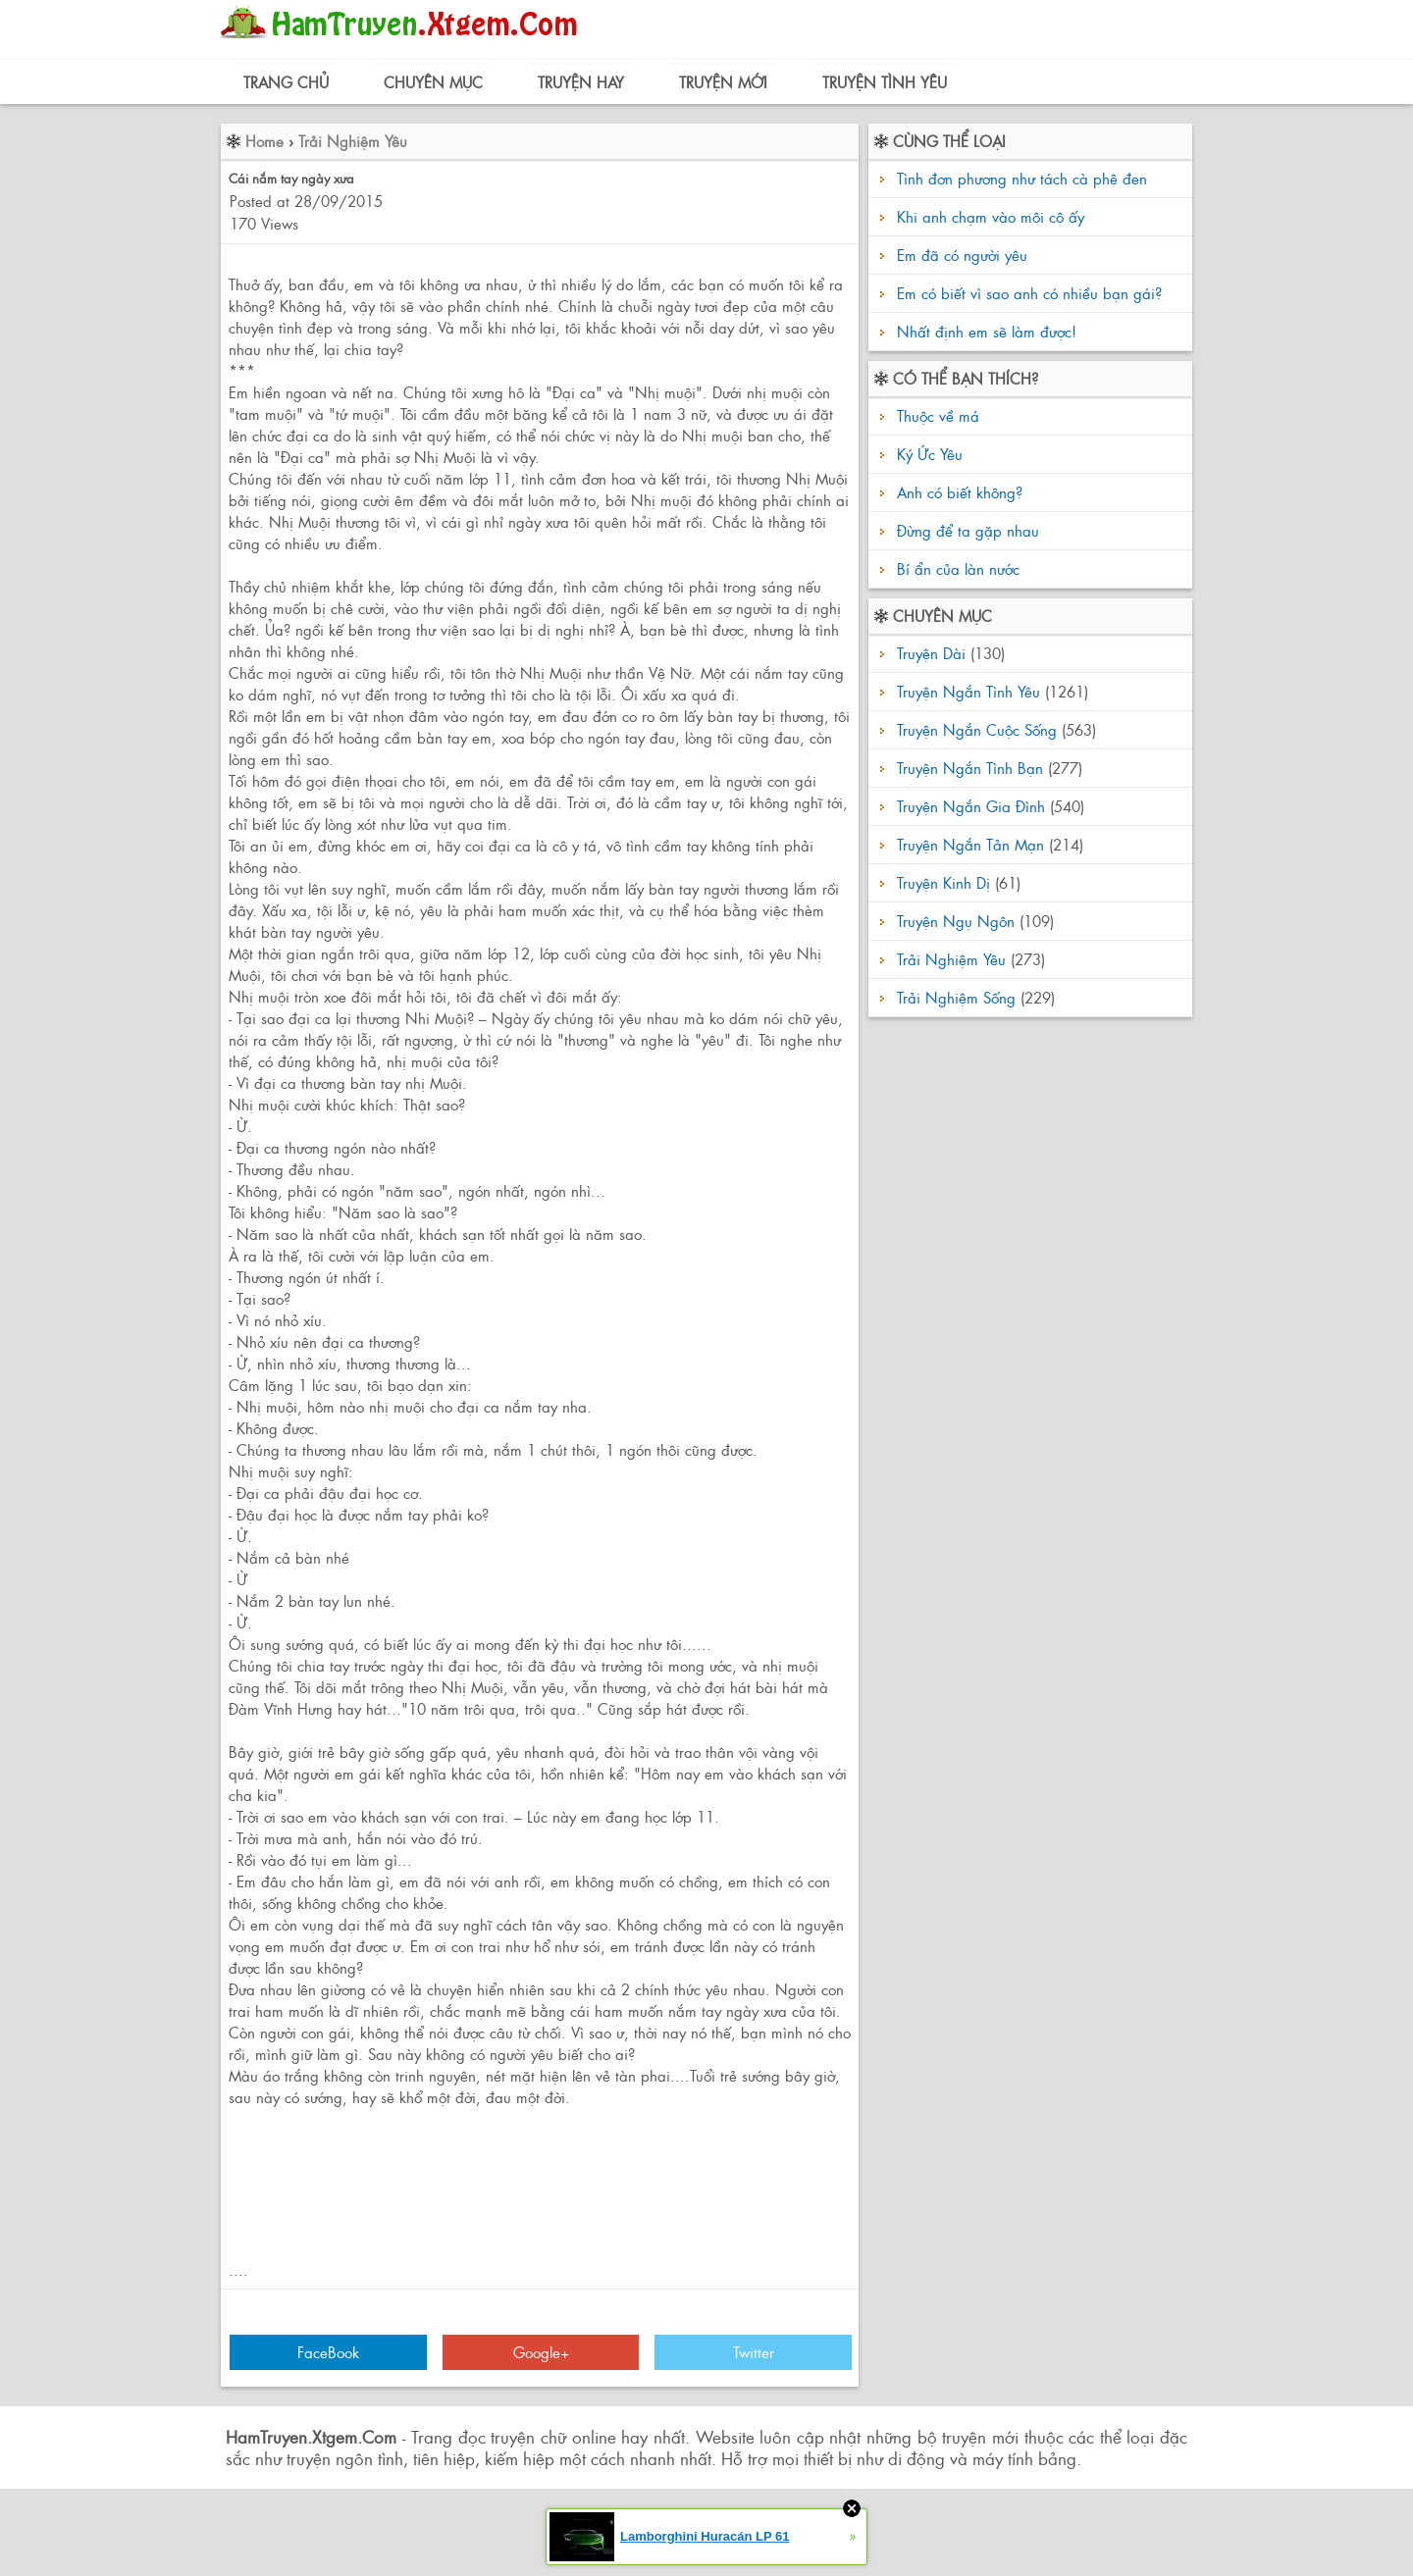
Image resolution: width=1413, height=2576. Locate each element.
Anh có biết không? (957, 492)
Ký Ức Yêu (927, 453)
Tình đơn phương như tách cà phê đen (1022, 178)
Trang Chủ (286, 82)
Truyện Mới (723, 82)
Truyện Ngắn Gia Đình (971, 806)
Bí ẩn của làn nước (956, 568)
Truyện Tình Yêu (884, 82)
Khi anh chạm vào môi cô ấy (990, 216)
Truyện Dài (931, 653)
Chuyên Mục (433, 82)
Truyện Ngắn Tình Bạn (970, 767)
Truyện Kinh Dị (943, 882)
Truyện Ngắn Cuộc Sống (977, 729)
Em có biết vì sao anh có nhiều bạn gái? (1029, 293)
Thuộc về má (935, 415)
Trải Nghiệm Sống (956, 997)
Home (264, 140)
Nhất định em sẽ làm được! (986, 331)
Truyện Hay (581, 82)
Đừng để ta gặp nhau (965, 530)
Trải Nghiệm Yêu (352, 140)
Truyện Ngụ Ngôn (956, 920)
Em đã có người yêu (962, 254)
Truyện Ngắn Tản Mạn (970, 844)
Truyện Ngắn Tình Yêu (968, 691)
